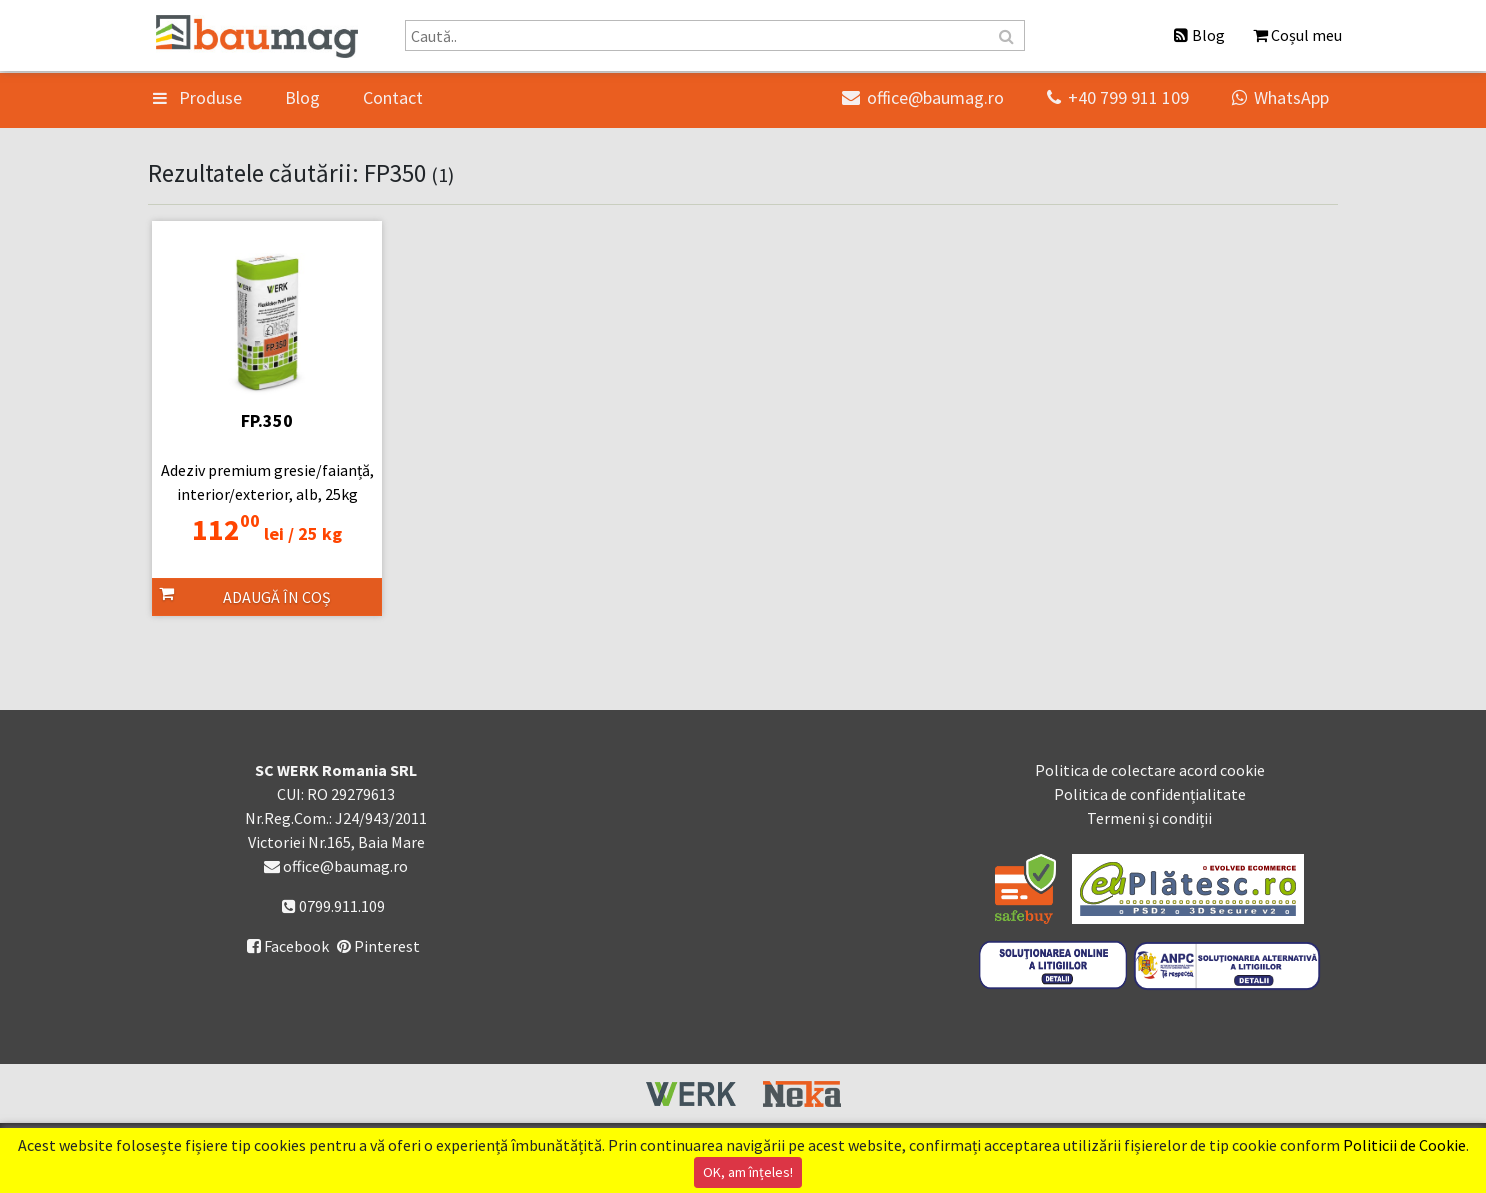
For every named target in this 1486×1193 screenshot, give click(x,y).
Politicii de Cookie (1404, 1145)
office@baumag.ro (923, 97)
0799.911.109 (333, 906)
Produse (197, 97)
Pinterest (378, 946)
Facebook (288, 946)
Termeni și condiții (1149, 818)
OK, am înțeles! (748, 1172)
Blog (302, 97)
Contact (393, 97)
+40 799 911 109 (1118, 97)
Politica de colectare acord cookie (1150, 770)
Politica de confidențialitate (1150, 794)
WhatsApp (1280, 97)
